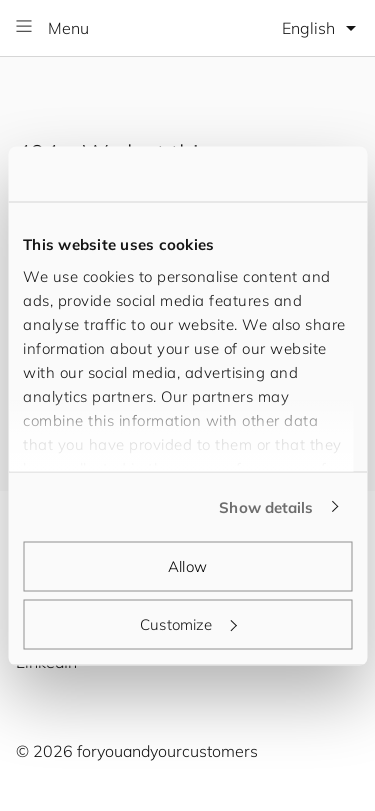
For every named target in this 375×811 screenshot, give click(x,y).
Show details (266, 506)
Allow (187, 566)
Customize (188, 623)
